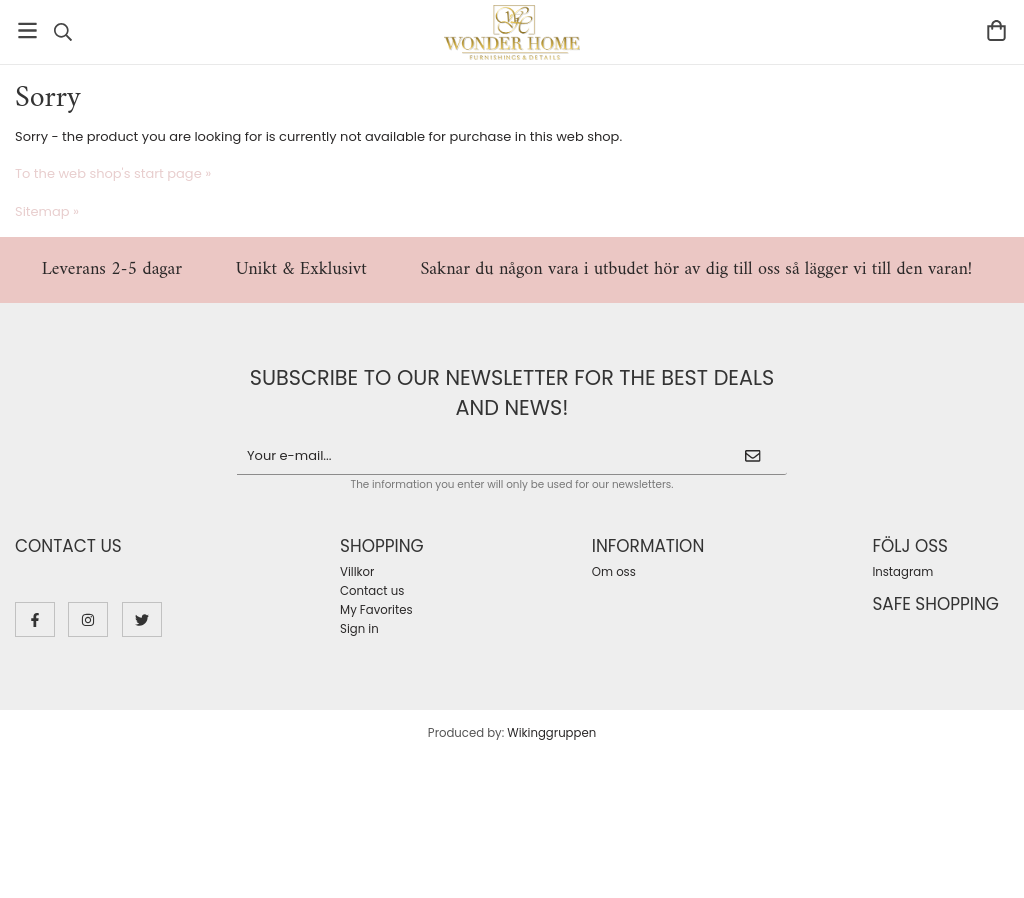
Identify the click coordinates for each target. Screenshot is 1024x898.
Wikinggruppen (551, 733)
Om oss (614, 572)
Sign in (359, 629)
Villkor (357, 572)
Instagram (902, 572)
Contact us (372, 591)
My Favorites (376, 610)
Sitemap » (47, 211)
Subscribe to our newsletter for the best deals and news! (512, 392)
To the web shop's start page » (113, 173)
